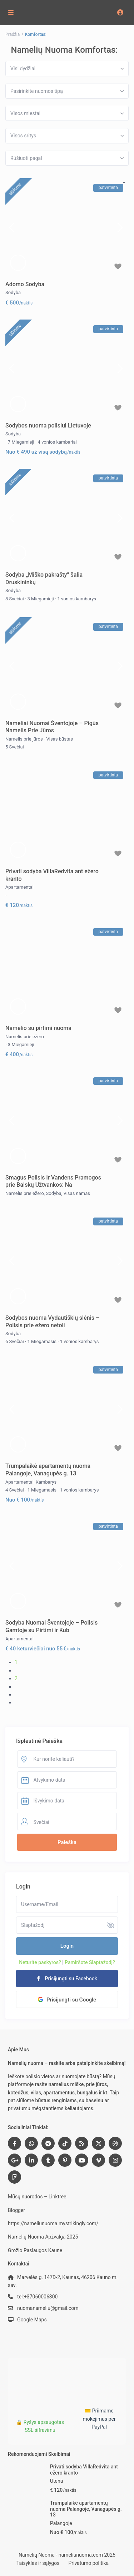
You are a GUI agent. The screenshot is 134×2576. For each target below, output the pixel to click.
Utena (56, 2481)
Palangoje (61, 2523)
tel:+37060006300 (37, 2297)
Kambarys (46, 1482)
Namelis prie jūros (24, 739)
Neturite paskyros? (40, 1962)
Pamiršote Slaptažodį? (90, 1962)
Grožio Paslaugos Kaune (35, 2250)
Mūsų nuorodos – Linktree (37, 2196)
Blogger (16, 2210)
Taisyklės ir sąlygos (38, 2563)
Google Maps (32, 2319)
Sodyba (13, 292)
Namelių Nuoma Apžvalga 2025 (43, 2237)
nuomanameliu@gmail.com (47, 2308)
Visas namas (76, 1193)
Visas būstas (59, 739)
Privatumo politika (88, 2563)
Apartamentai (19, 887)
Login (67, 1946)
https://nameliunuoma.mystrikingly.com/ (53, 2223)
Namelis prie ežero (24, 1036)
